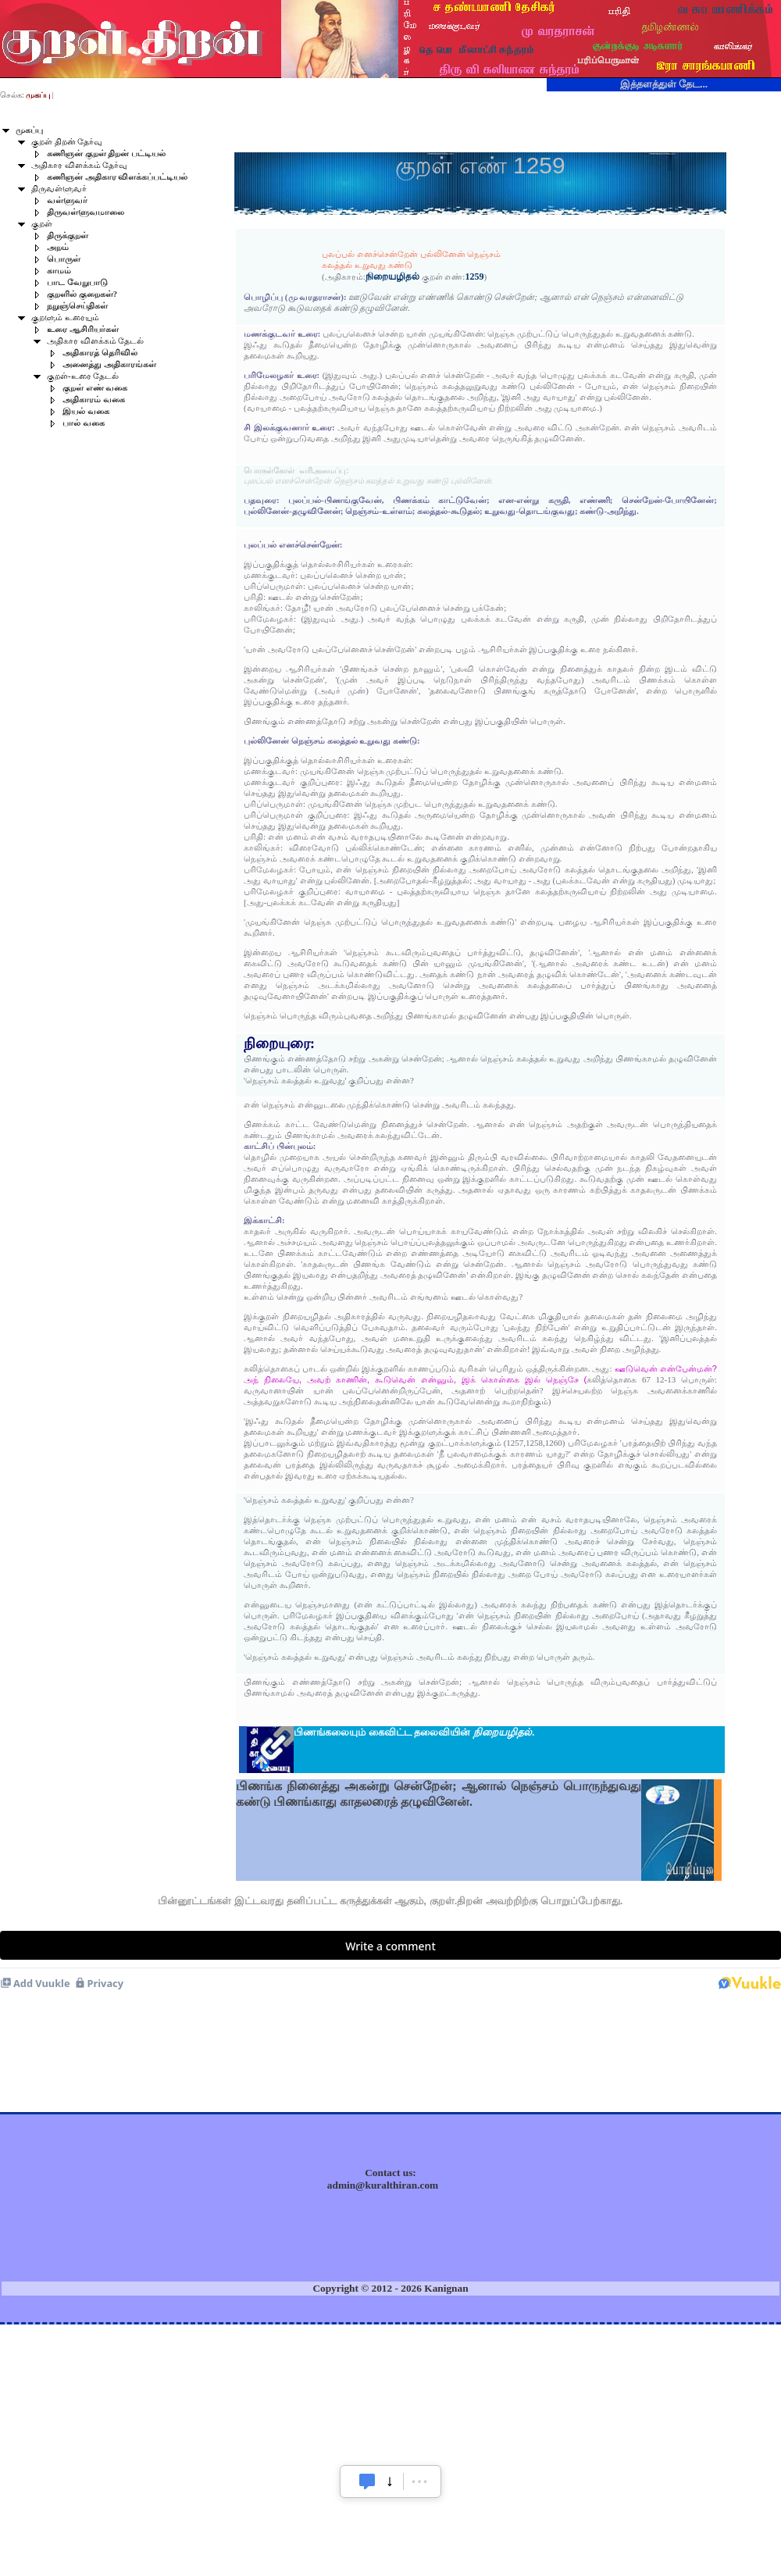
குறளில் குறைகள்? (82, 294)
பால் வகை (83, 423)
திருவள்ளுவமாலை (85, 212)
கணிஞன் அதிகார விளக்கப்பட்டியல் (117, 177)
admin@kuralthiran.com (382, 2185)
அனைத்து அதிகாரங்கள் (109, 364)
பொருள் (63, 259)
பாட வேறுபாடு (77, 282)
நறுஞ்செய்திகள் (77, 305)
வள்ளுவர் (67, 200)
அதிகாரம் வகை (93, 399)
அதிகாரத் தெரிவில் (99, 352)
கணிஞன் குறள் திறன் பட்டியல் (106, 153)
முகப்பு (29, 130)
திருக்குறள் (67, 235)
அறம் (58, 247)
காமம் (59, 270)
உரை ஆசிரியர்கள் (83, 329)
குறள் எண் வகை (94, 388)
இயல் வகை (85, 411)
